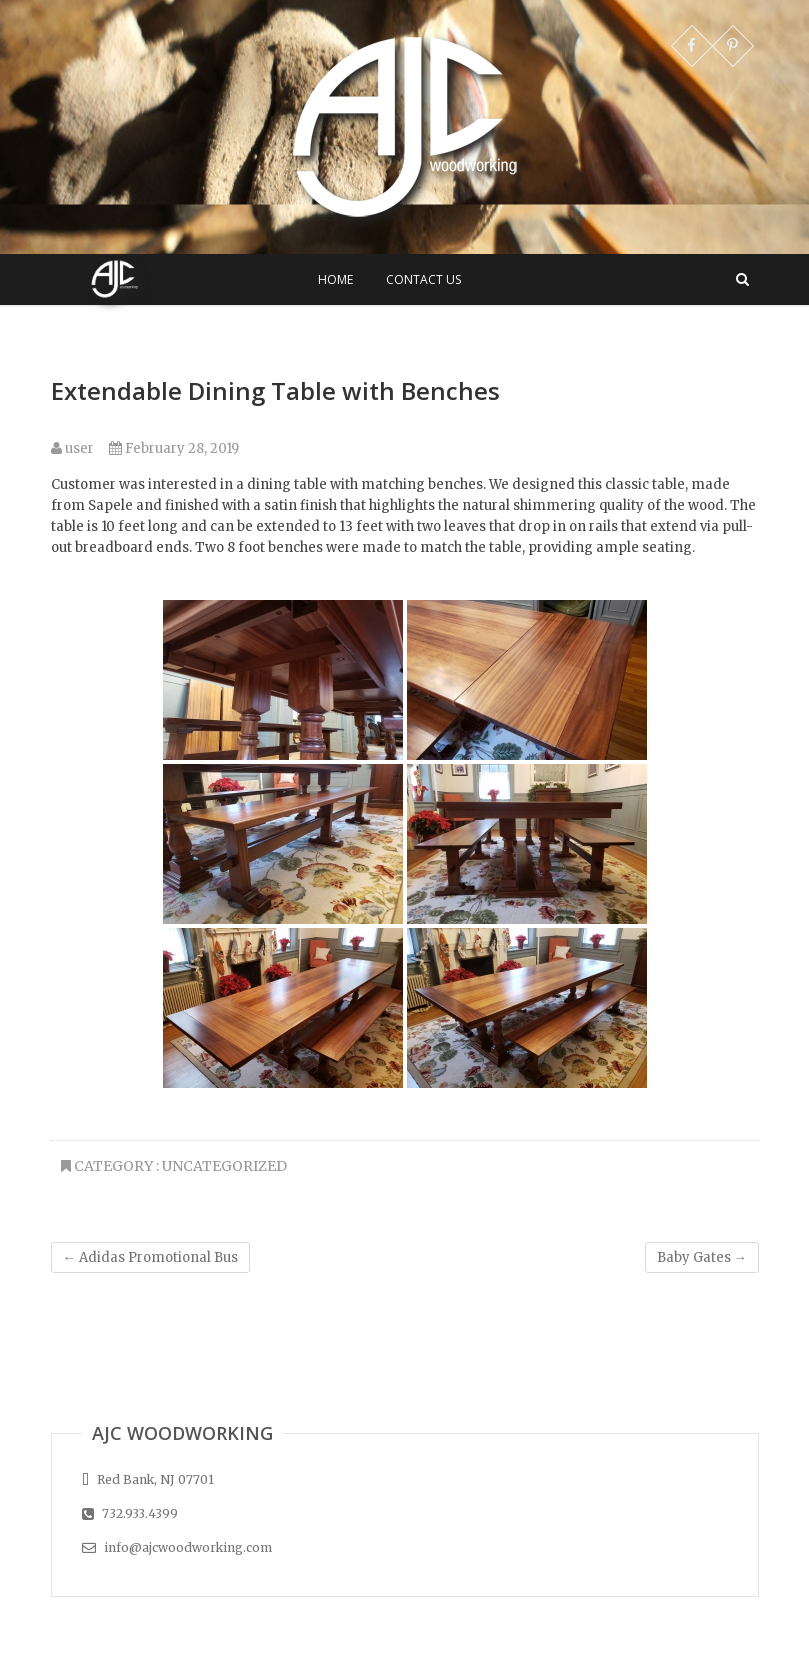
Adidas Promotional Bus (150, 1257)
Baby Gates (702, 1257)
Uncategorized (224, 1166)
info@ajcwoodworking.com (177, 1547)
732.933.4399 (130, 1513)
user (72, 448)
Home (335, 279)
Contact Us (423, 279)
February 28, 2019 (174, 448)
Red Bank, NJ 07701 (148, 1479)
